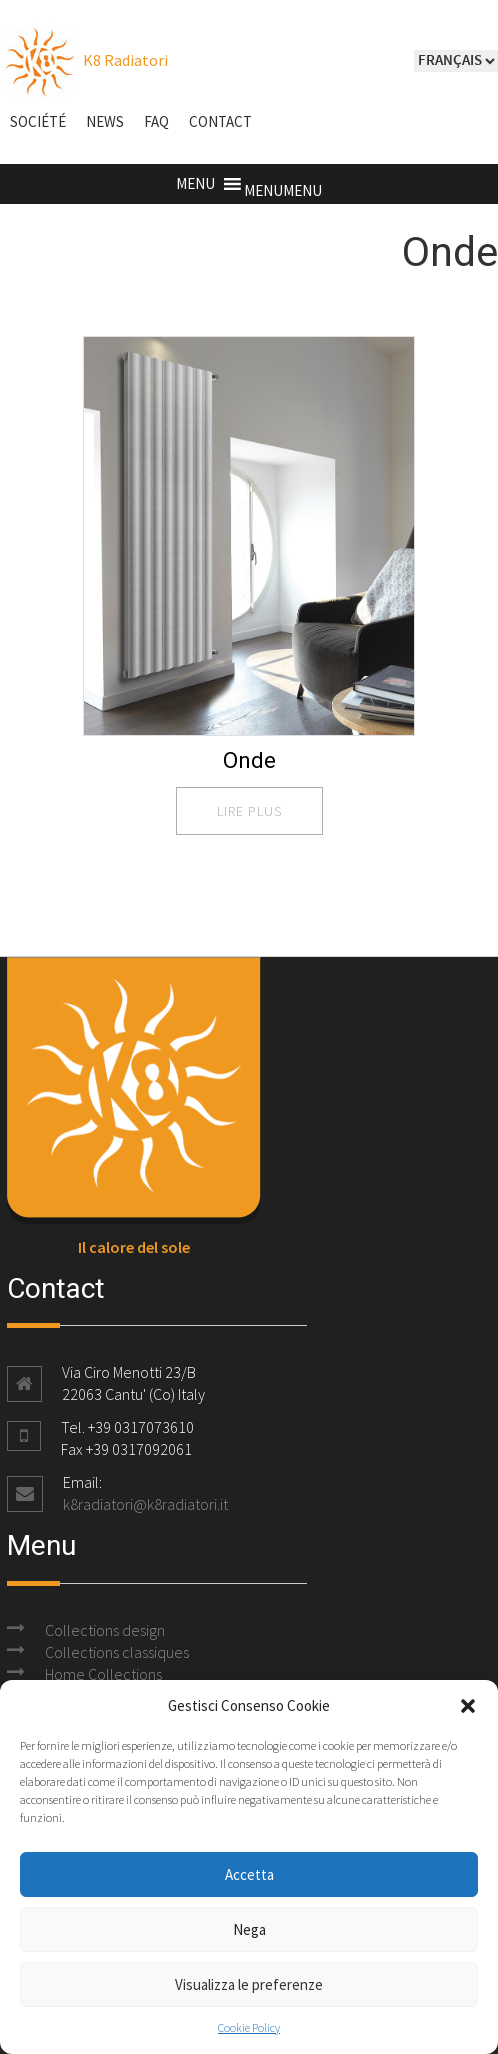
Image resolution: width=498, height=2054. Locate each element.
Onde (249, 760)
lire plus (249, 811)
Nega (249, 1929)
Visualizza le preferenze (249, 1984)
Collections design (105, 1630)
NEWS (105, 121)
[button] (468, 1706)
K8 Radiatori (84, 60)
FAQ (156, 121)
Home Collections (103, 1674)
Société (38, 121)
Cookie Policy (249, 2027)
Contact (220, 121)
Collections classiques (117, 1652)
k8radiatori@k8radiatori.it (145, 1504)
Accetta (249, 1874)
